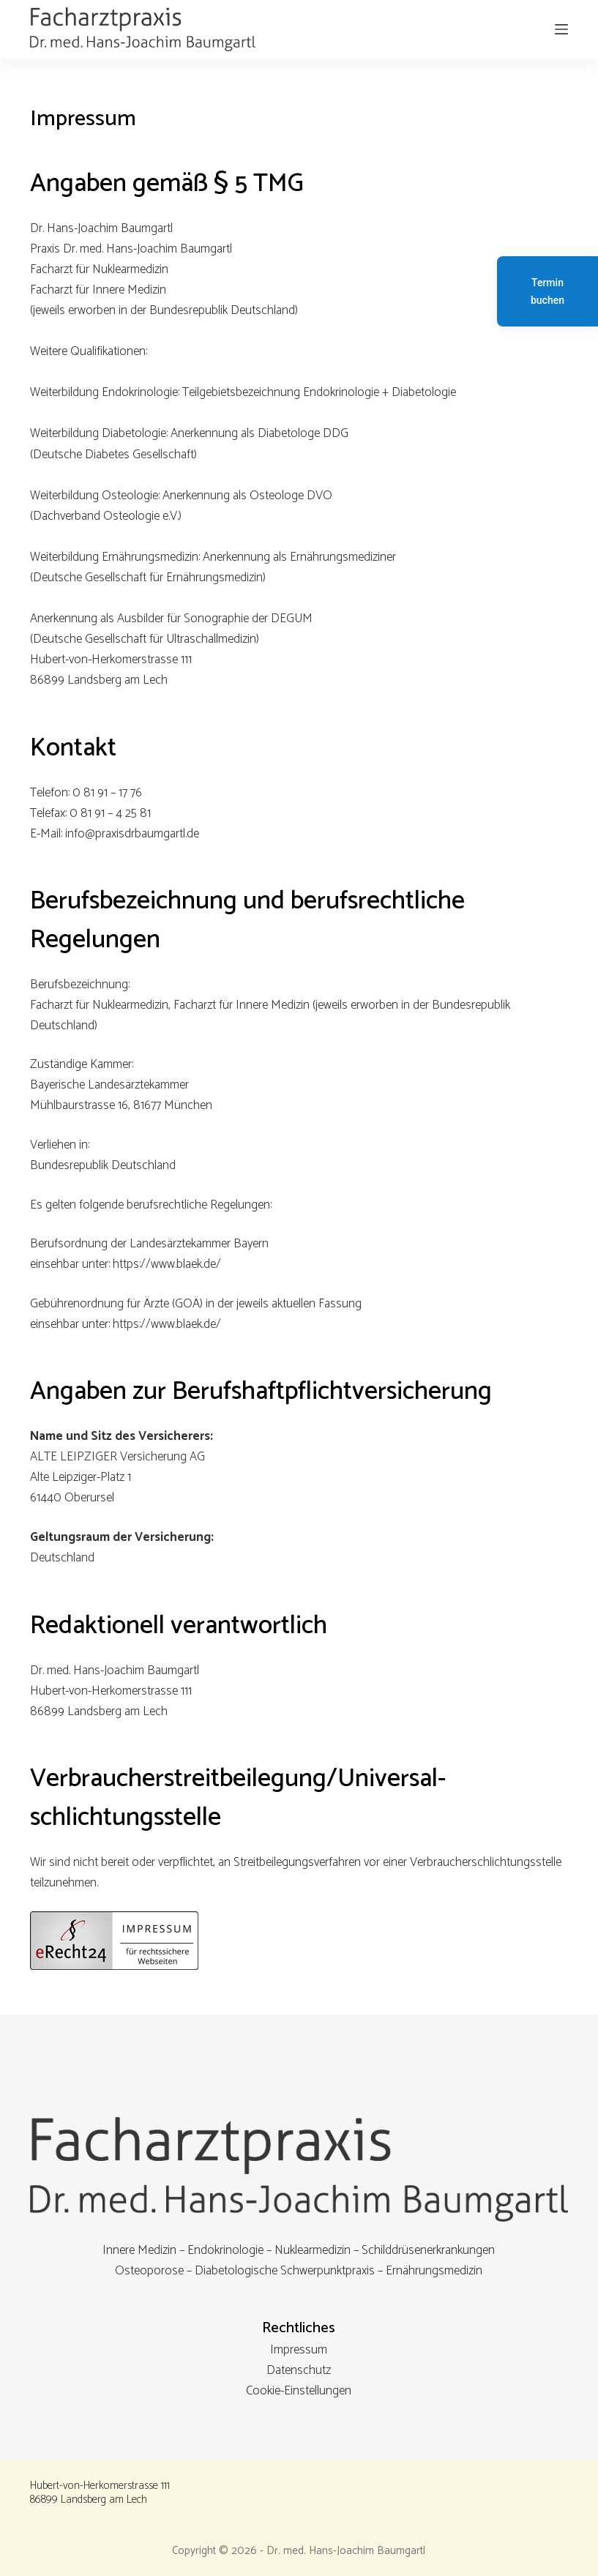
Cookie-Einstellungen (298, 2391)
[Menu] (561, 29)
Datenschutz (298, 2370)
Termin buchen (547, 291)
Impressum (298, 2350)
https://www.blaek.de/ (167, 1264)
